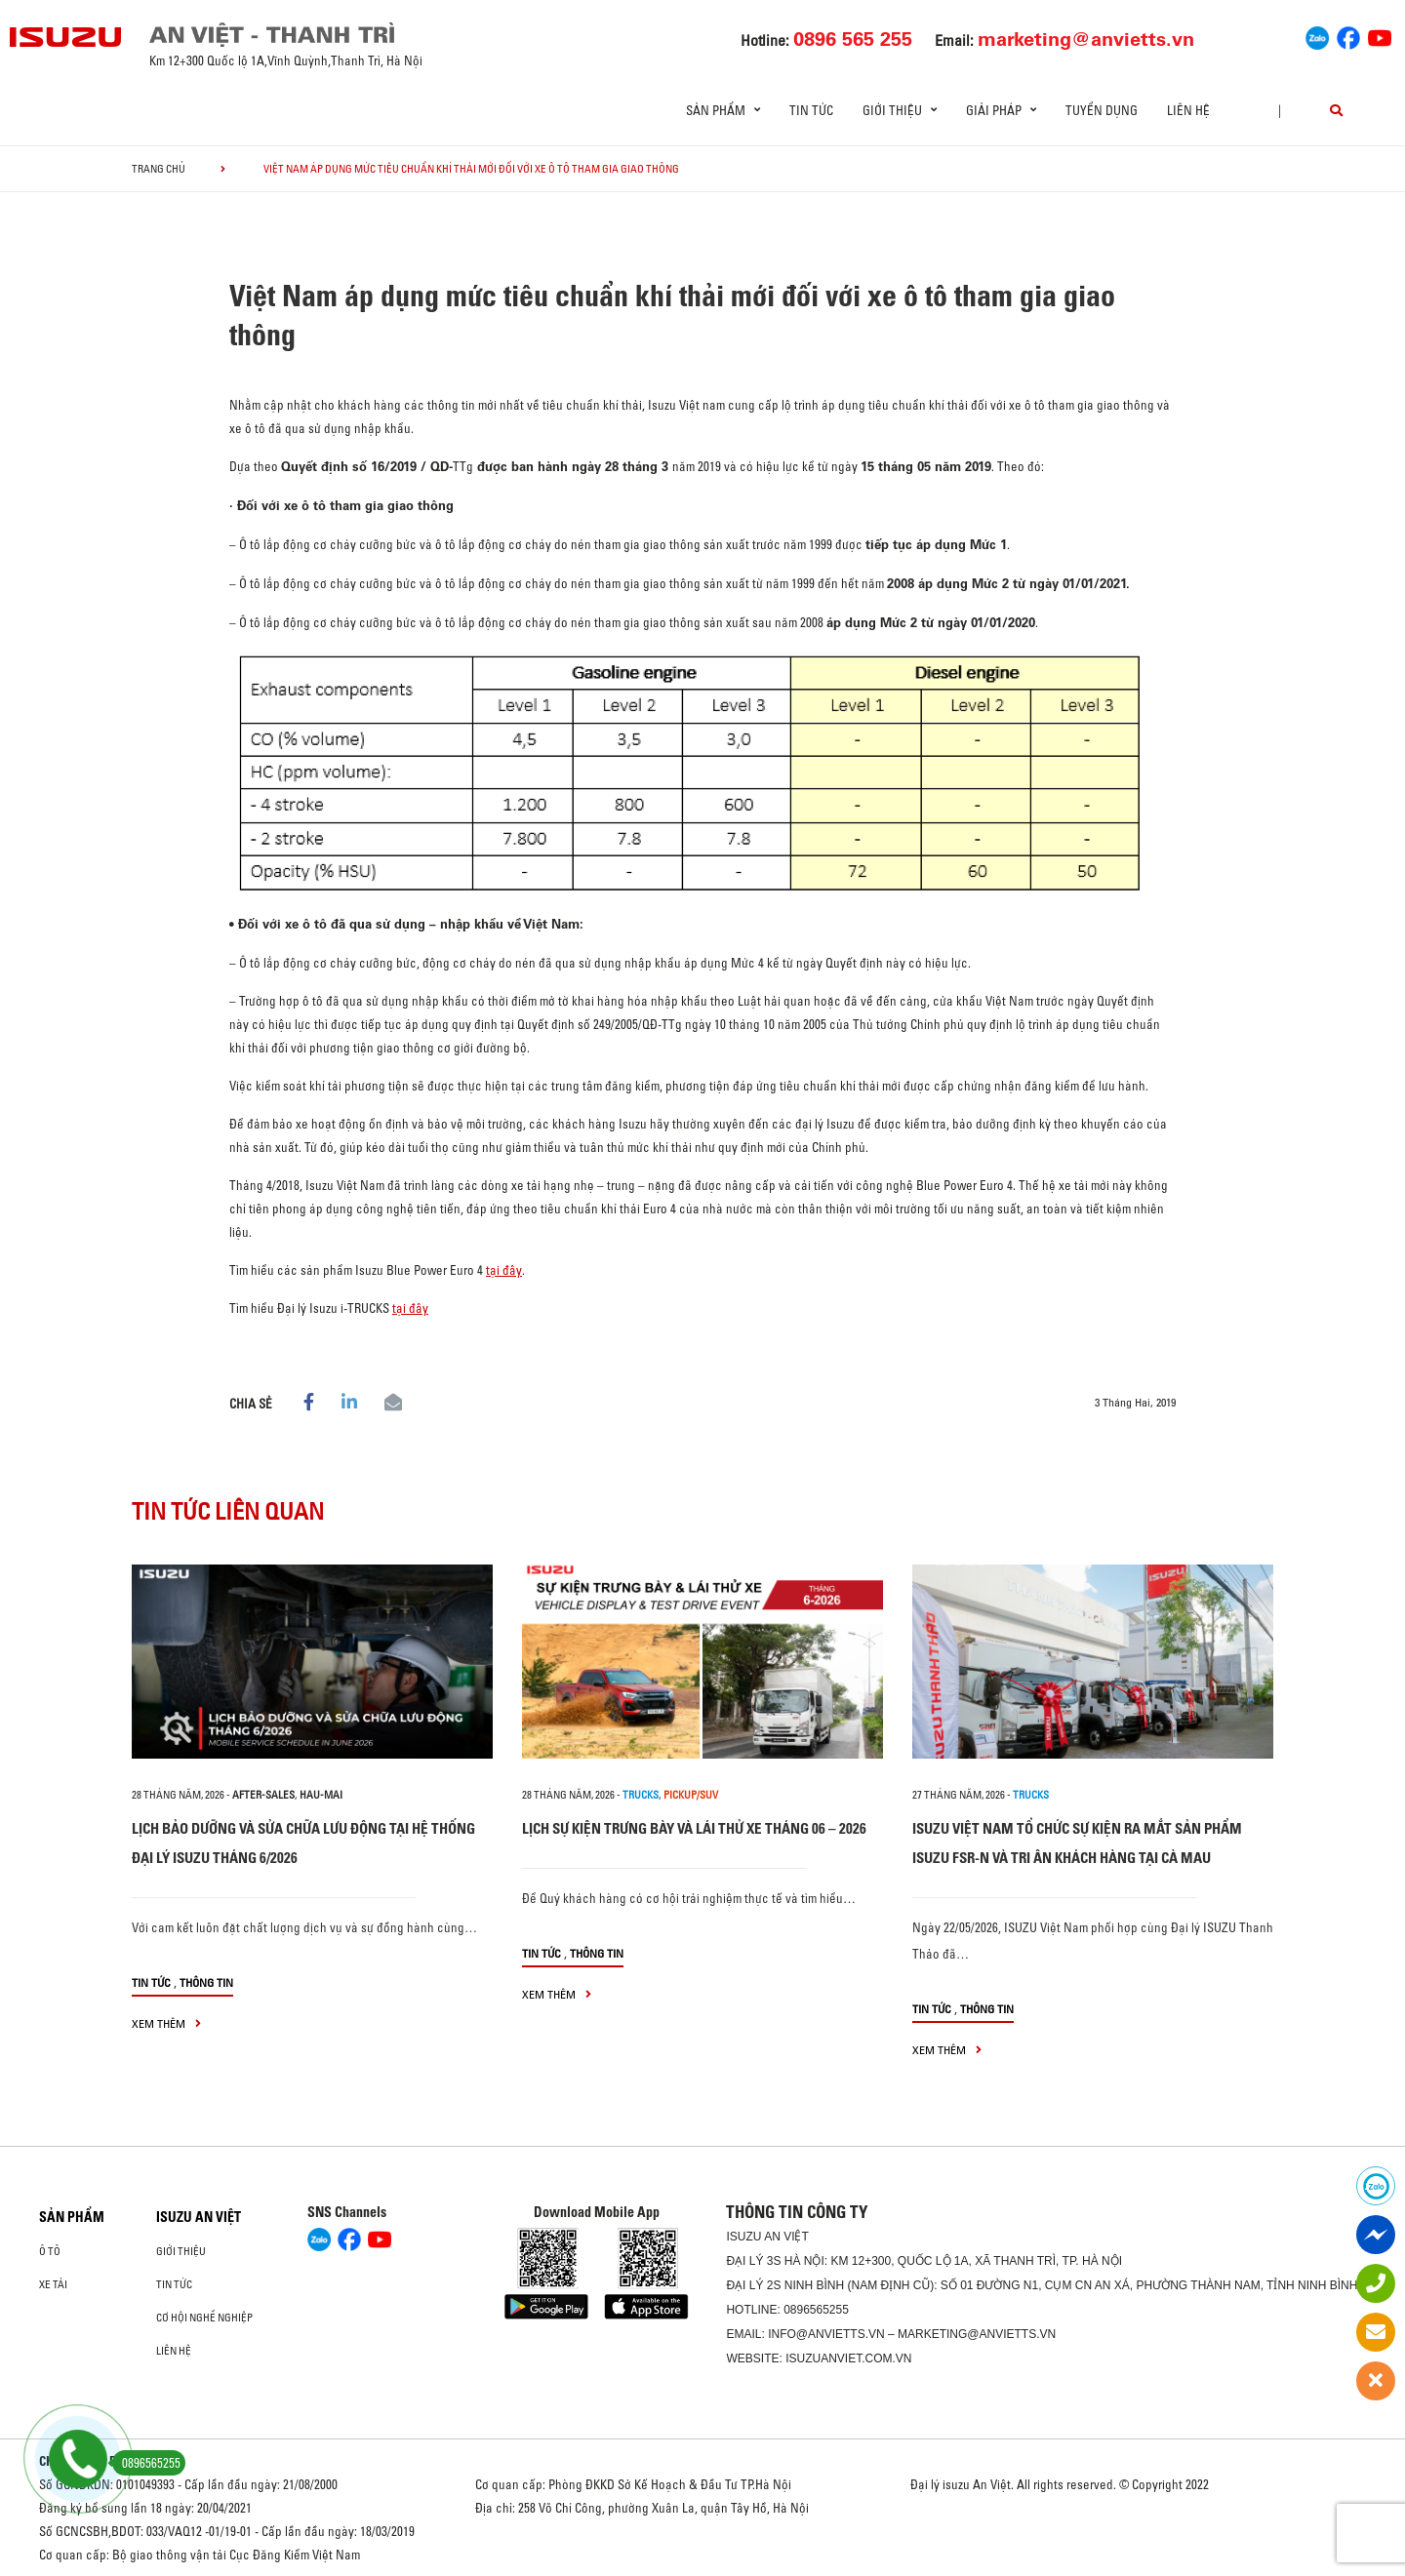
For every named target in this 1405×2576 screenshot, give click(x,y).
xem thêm (166, 2023)
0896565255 (816, 2310)
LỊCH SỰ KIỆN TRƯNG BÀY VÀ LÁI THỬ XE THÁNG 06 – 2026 (694, 1828)
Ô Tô (49, 2251)
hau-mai (321, 1795)
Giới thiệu (181, 2251)
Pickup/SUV (690, 1795)
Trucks (640, 1795)
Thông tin (206, 1982)
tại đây (504, 1270)
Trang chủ (158, 169)
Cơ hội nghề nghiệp (204, 2317)
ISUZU (743, 2236)
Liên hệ (1188, 110)
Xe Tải (53, 2284)
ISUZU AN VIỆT (198, 2217)
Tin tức (811, 110)
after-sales (263, 1795)
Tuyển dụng (1101, 110)
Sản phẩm (71, 2217)
